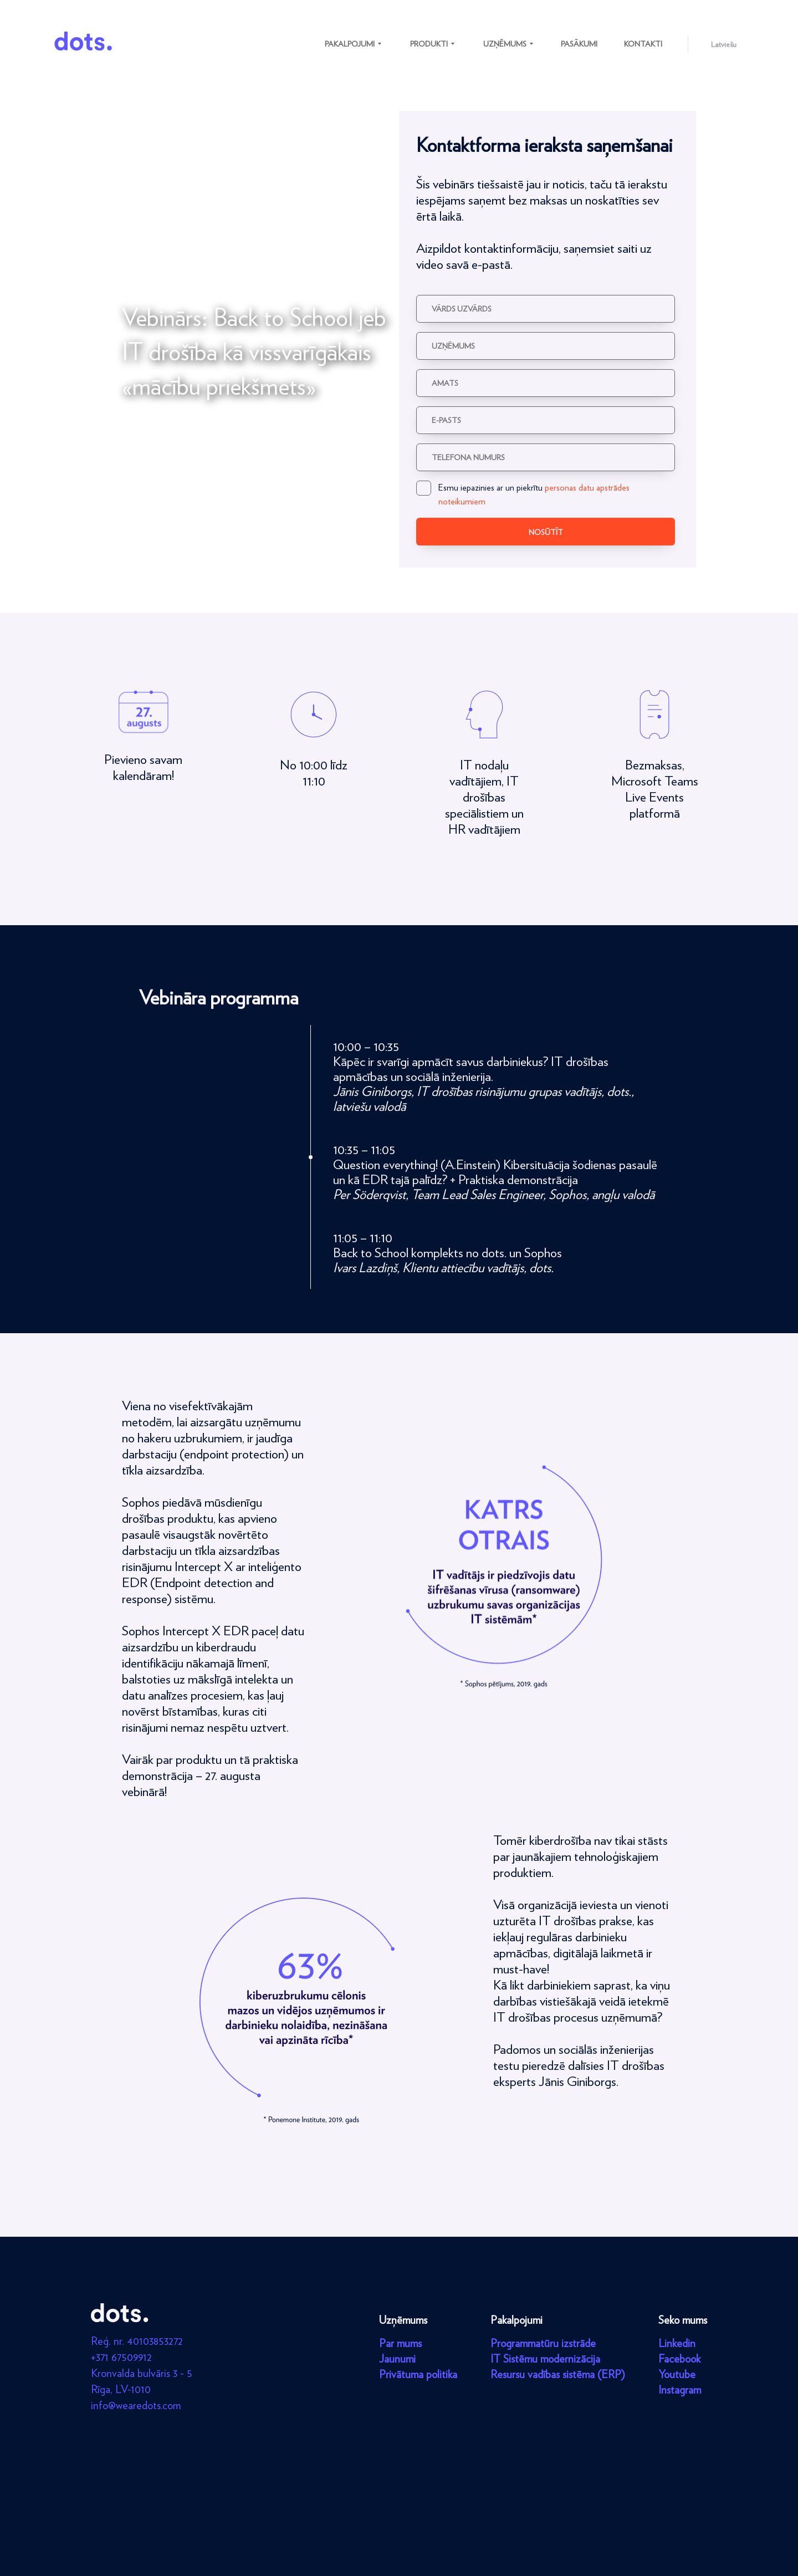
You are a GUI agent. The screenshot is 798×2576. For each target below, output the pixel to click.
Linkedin (676, 2343)
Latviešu (723, 44)
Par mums (400, 2343)
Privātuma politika (418, 2374)
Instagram (679, 2389)
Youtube (676, 2374)
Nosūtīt (546, 532)
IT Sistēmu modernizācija (545, 2358)
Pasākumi (579, 43)
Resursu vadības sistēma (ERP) (557, 2374)
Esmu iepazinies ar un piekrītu (523, 494)
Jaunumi (397, 2358)
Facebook (679, 2358)
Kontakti (643, 43)
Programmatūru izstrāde (543, 2343)
